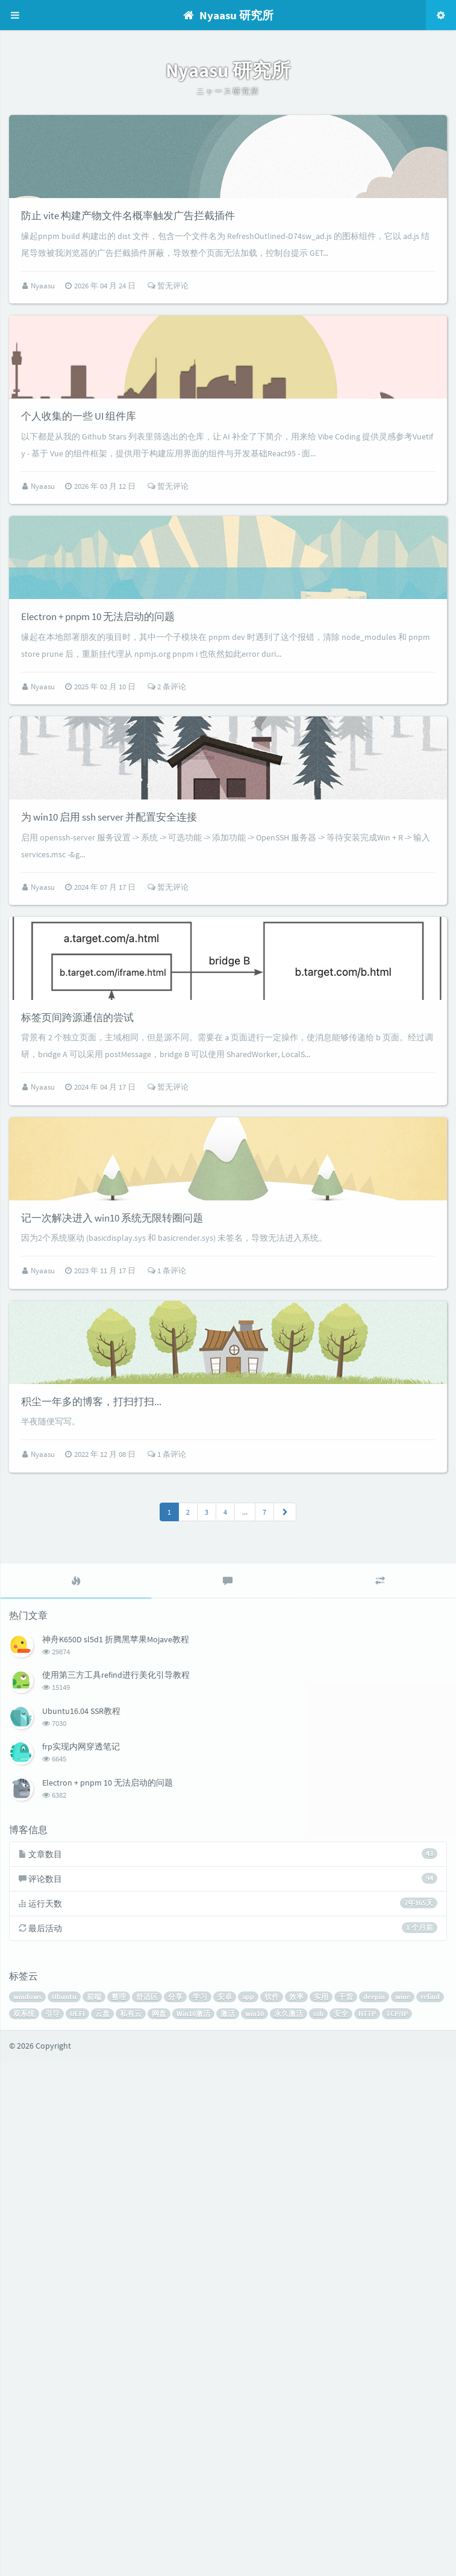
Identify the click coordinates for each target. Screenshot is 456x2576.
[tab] (76, 2096)
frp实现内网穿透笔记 (81, 2261)
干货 (346, 2511)
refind (430, 2511)
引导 (52, 2528)
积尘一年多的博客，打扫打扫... (91, 1916)
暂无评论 (168, 359)
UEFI (77, 2528)
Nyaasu (44, 359)
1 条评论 (167, 1712)
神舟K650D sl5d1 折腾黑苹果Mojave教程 (115, 2154)
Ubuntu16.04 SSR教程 (81, 2226)
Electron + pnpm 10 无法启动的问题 (98, 837)
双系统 (24, 2528)
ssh (318, 2528)
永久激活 (288, 2528)
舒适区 (147, 2511)
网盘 (159, 2528)
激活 (227, 2528)
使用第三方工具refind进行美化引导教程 (116, 2190)
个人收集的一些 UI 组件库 (78, 563)
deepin (374, 2511)
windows (27, 2511)
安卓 (224, 2511)
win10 (254, 2528)
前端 (94, 2511)
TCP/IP (397, 2528)
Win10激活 (193, 2528)
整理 (118, 2511)
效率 (296, 2511)
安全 (341, 2528)
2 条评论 (167, 907)
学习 (200, 2511)
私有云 (131, 2528)
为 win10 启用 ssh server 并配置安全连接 (109, 1111)
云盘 (102, 2528)
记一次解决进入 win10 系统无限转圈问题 (112, 1659)
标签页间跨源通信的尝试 (77, 1385)
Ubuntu (64, 2511)
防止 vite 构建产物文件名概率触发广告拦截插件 (128, 289)
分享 (175, 2511)
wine (402, 2511)
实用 (321, 2511)
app (248, 2511)
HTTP (367, 2528)
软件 (271, 2511)
